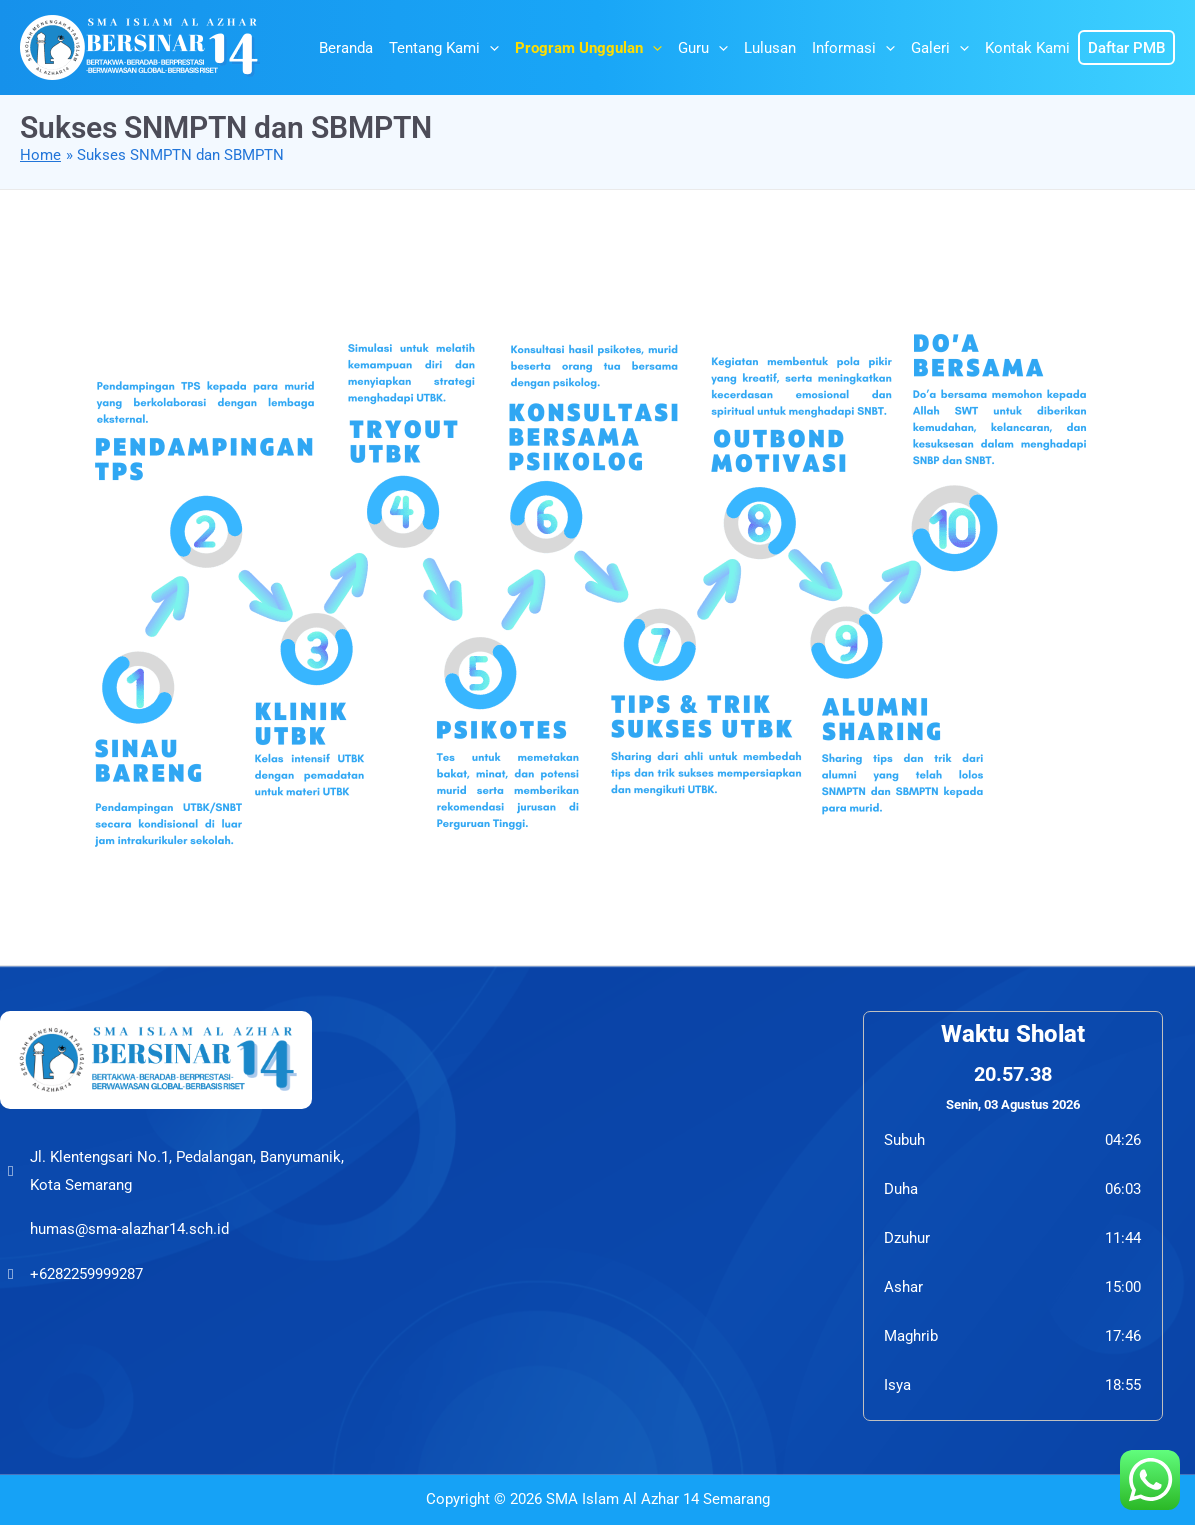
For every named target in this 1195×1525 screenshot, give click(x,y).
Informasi (853, 48)
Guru (703, 48)
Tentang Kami (444, 48)
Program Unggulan (588, 48)
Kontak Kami (1027, 48)
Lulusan (770, 48)
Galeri (940, 48)
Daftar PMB (1126, 48)
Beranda (346, 48)
